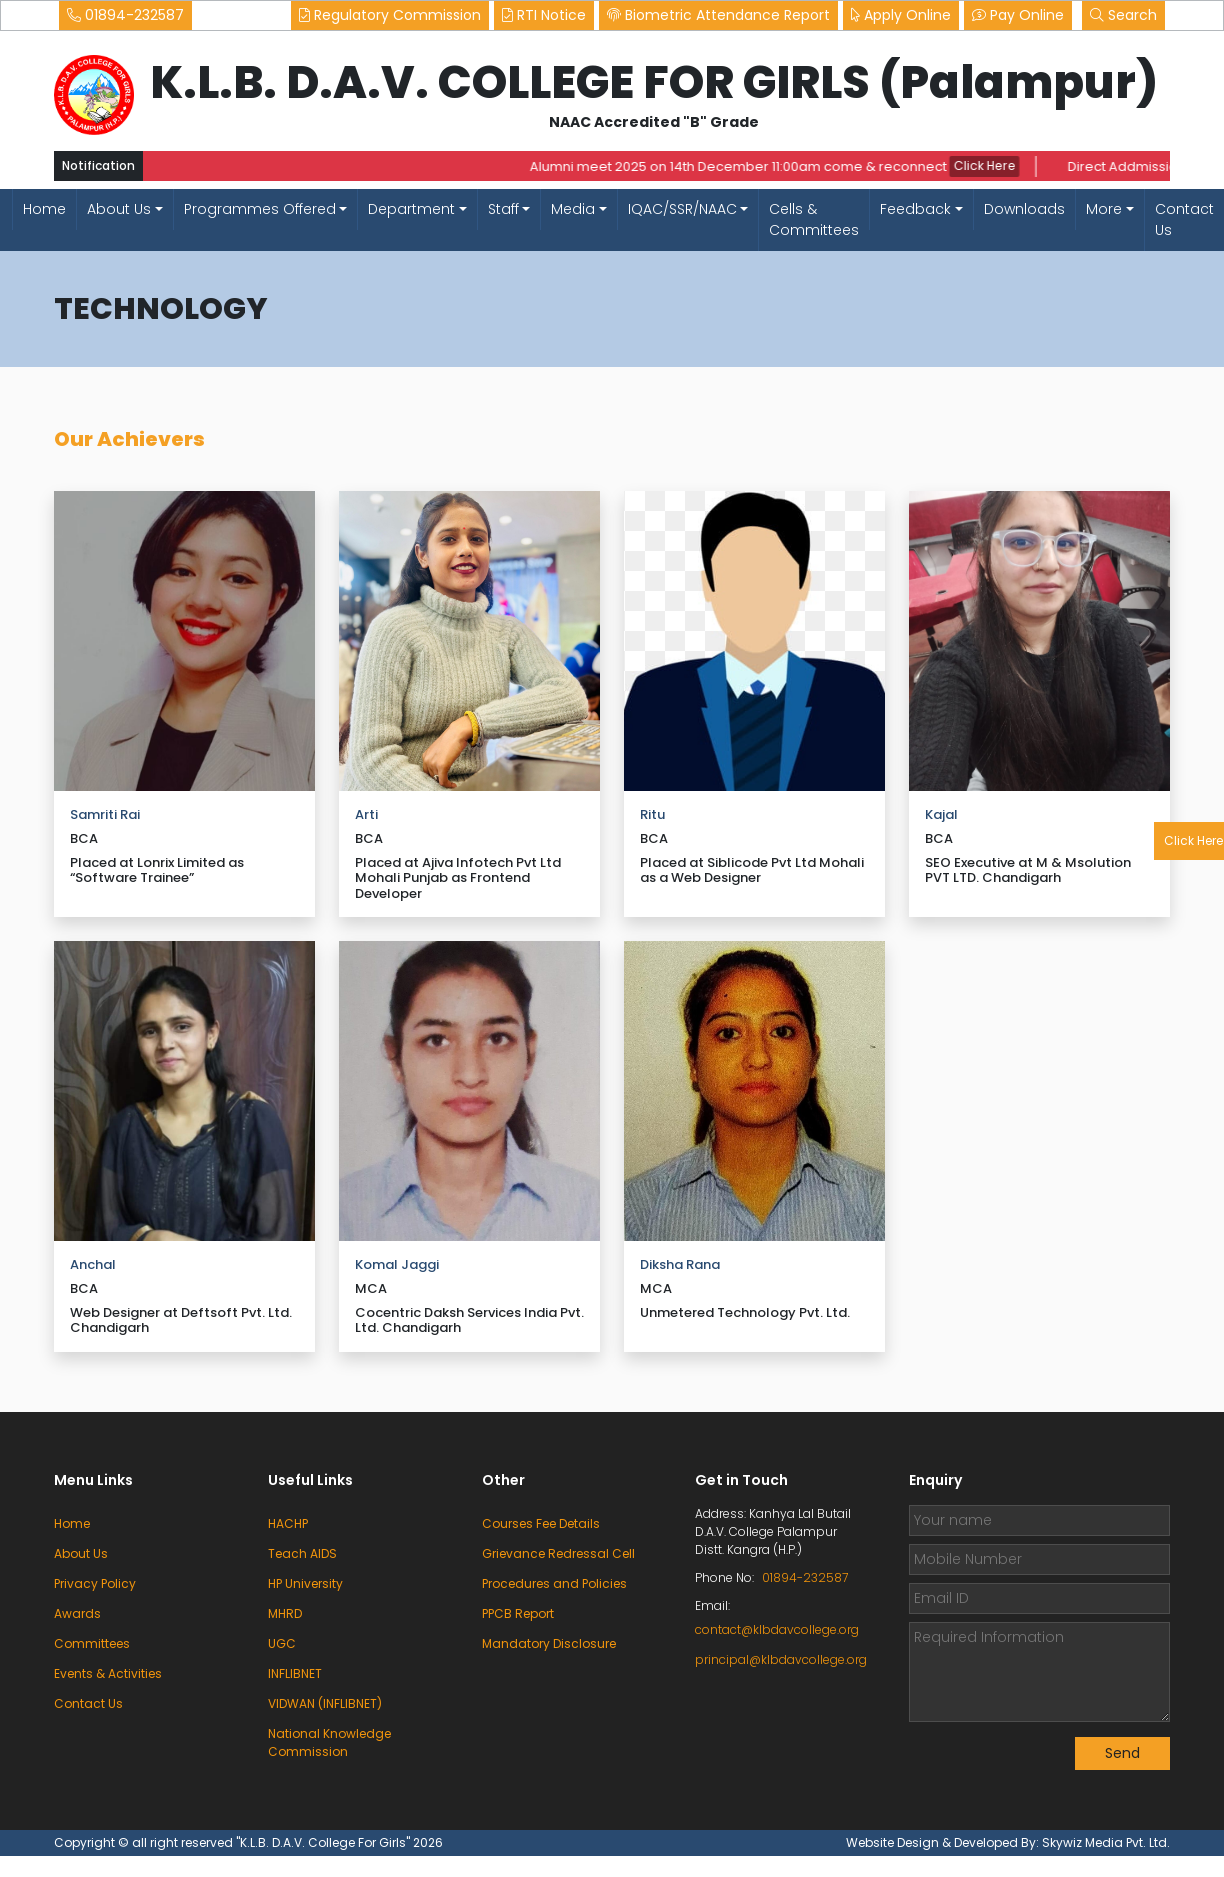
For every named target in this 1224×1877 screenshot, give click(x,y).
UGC (282, 1643)
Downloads (1024, 209)
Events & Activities (108, 1673)
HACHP (288, 1523)
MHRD (285, 1613)
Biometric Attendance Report (718, 15)
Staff (503, 209)
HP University (305, 1583)
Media (573, 209)
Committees (92, 1643)
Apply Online (901, 15)
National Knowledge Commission (329, 1742)
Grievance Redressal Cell (558, 1553)
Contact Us (1184, 219)
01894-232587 (125, 15)
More (1104, 209)
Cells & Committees (814, 219)
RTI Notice (544, 15)
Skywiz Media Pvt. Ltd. (1106, 1842)
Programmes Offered (260, 209)
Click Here (989, 166)
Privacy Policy (95, 1583)
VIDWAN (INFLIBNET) (325, 1703)
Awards (77, 1613)
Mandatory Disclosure (549, 1643)
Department (411, 209)
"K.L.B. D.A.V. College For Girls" (324, 1842)
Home (44, 209)
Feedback (915, 209)
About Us (119, 209)
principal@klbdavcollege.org (778, 1659)
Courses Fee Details (541, 1523)
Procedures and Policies (554, 1583)
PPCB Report (518, 1613)
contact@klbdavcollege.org (777, 1629)
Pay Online (1018, 15)
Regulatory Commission (390, 15)
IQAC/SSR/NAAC (682, 209)
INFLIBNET (295, 1673)
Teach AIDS (302, 1553)
